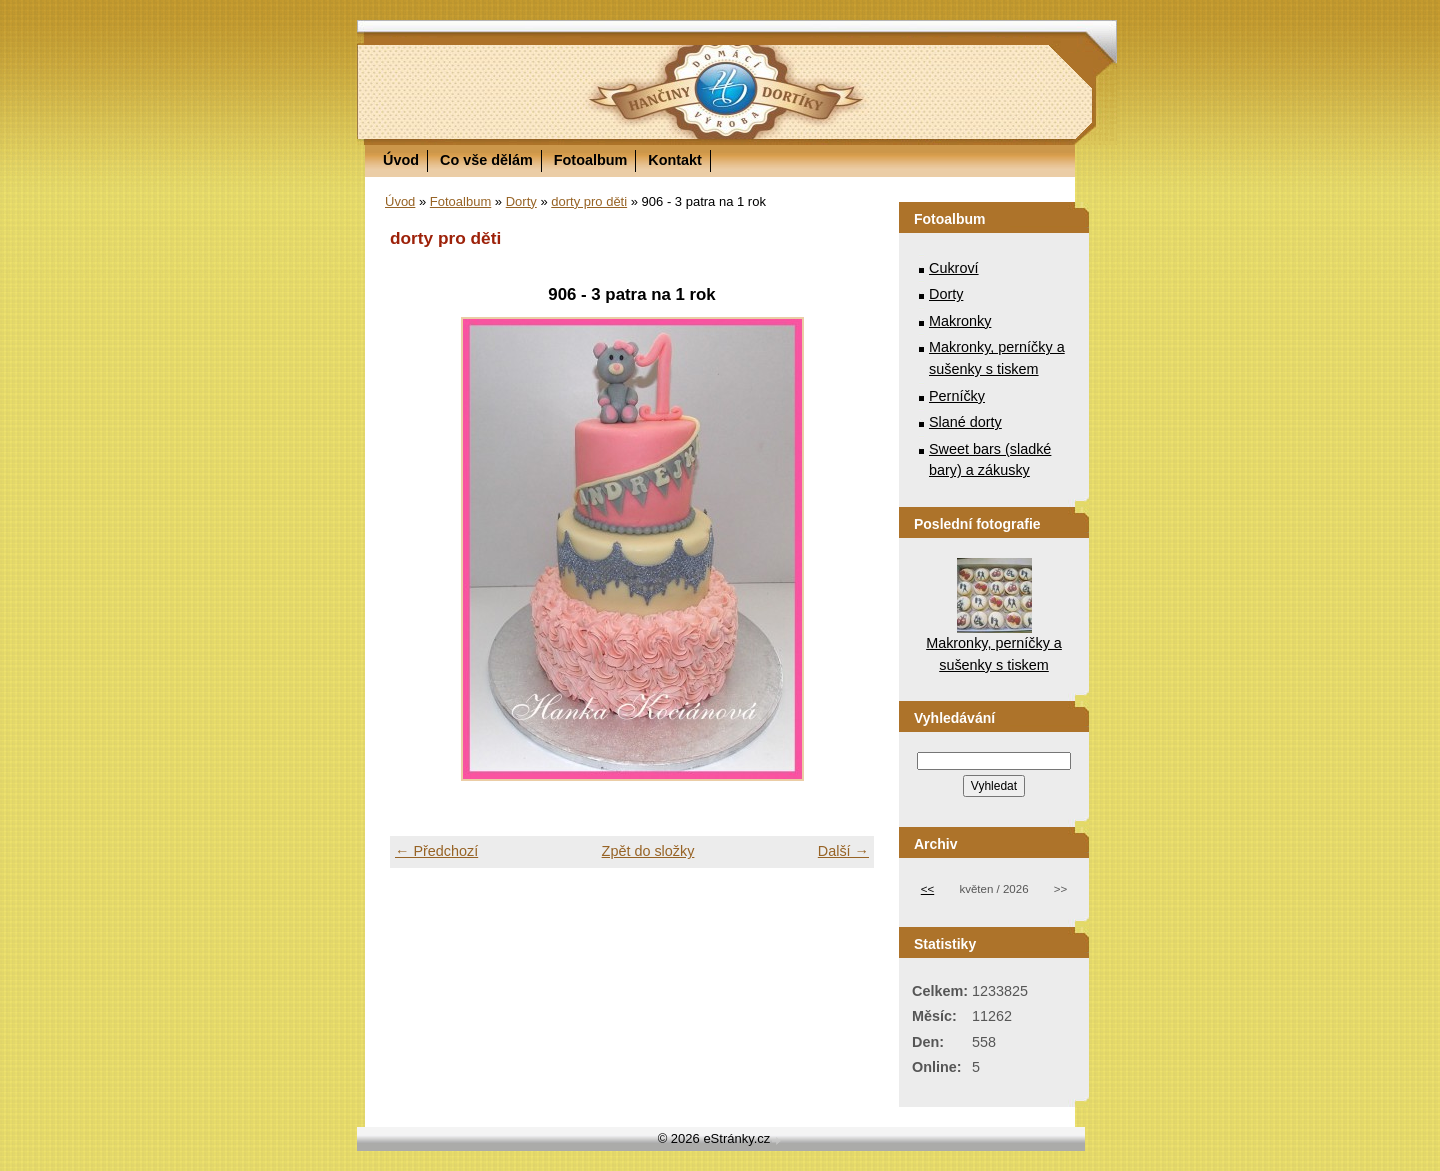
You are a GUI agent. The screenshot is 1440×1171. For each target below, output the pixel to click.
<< (927, 889)
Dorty (521, 201)
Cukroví (954, 268)
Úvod (401, 160)
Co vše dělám (486, 160)
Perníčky (957, 396)
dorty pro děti (589, 201)
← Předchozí (436, 851)
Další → (843, 851)
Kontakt (675, 160)
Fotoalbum (591, 160)
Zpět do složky (648, 851)
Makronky (960, 321)
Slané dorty (965, 422)
